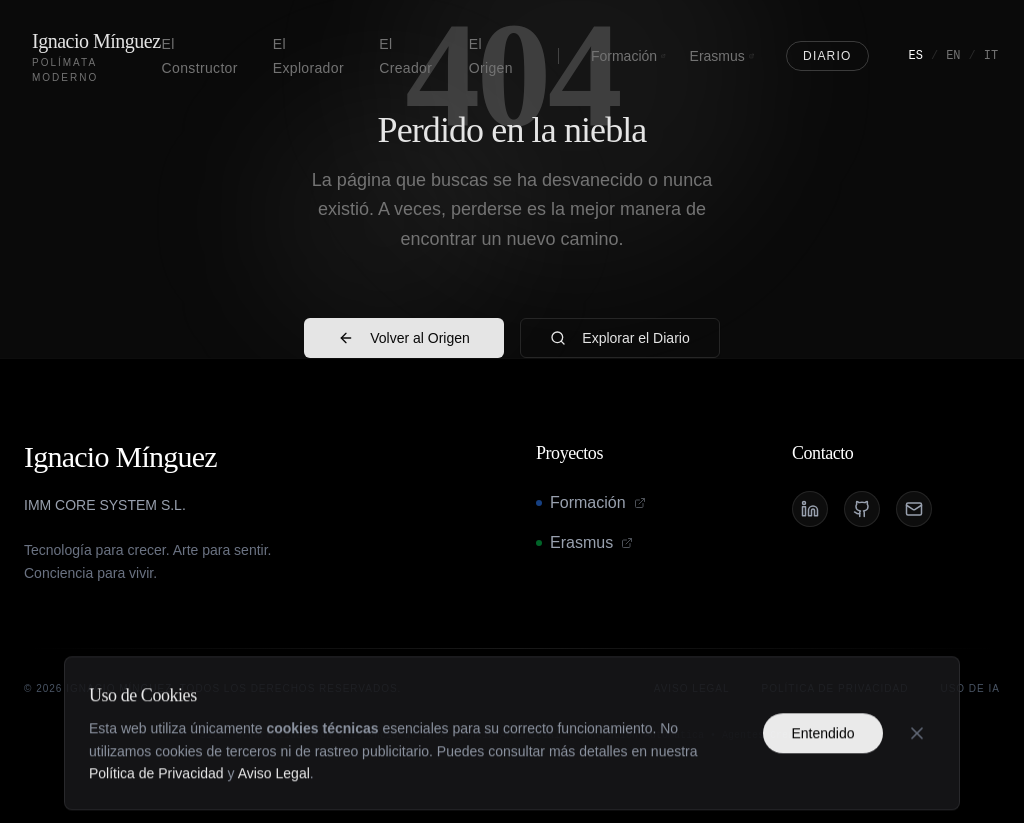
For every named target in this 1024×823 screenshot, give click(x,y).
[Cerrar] (917, 760)
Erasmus (722, 56)
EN (953, 56)
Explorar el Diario (619, 338)
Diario (827, 56)
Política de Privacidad (156, 801)
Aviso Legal (274, 801)
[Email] (914, 509)
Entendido (822, 760)
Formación (628, 56)
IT (991, 56)
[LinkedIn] (810, 509)
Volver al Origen (404, 338)
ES (916, 56)
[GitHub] (862, 509)
